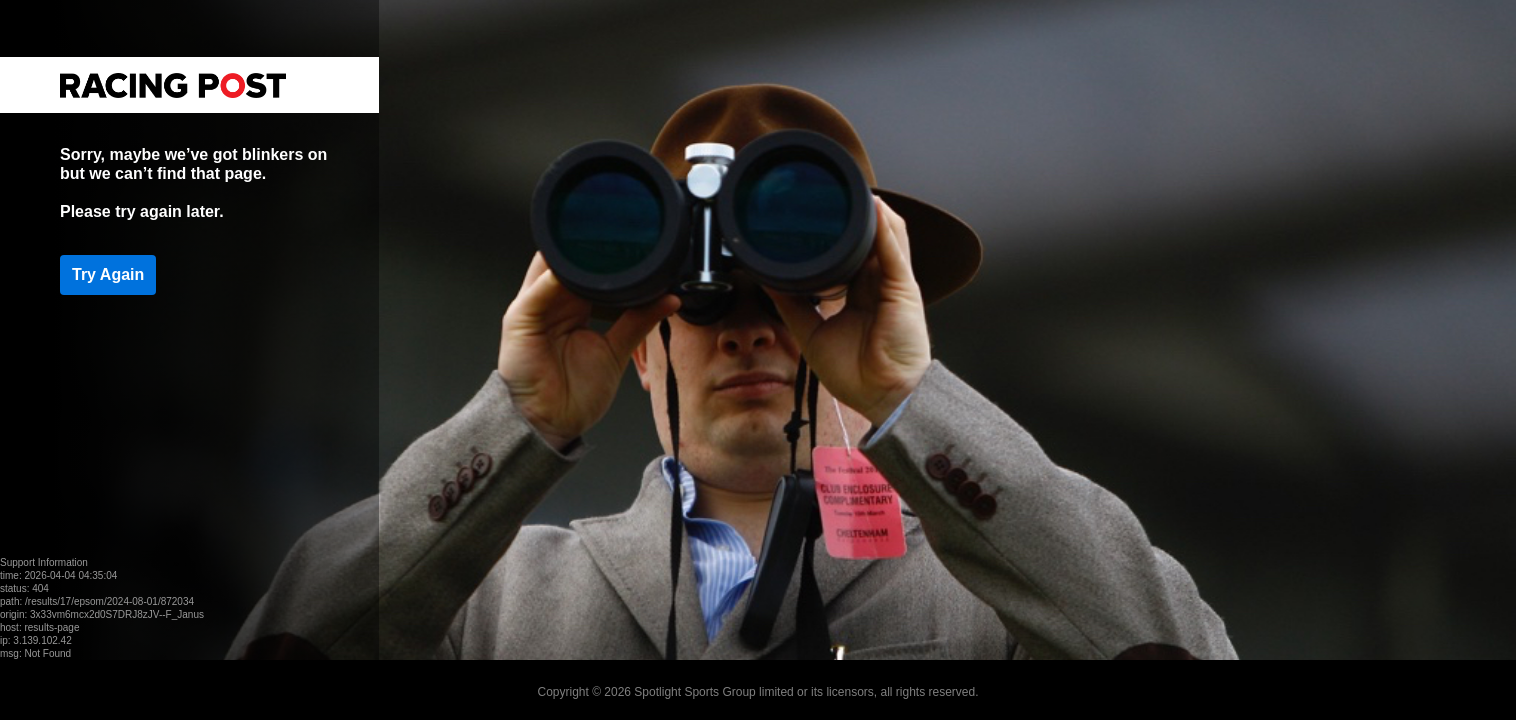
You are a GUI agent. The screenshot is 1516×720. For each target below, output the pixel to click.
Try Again (108, 274)
